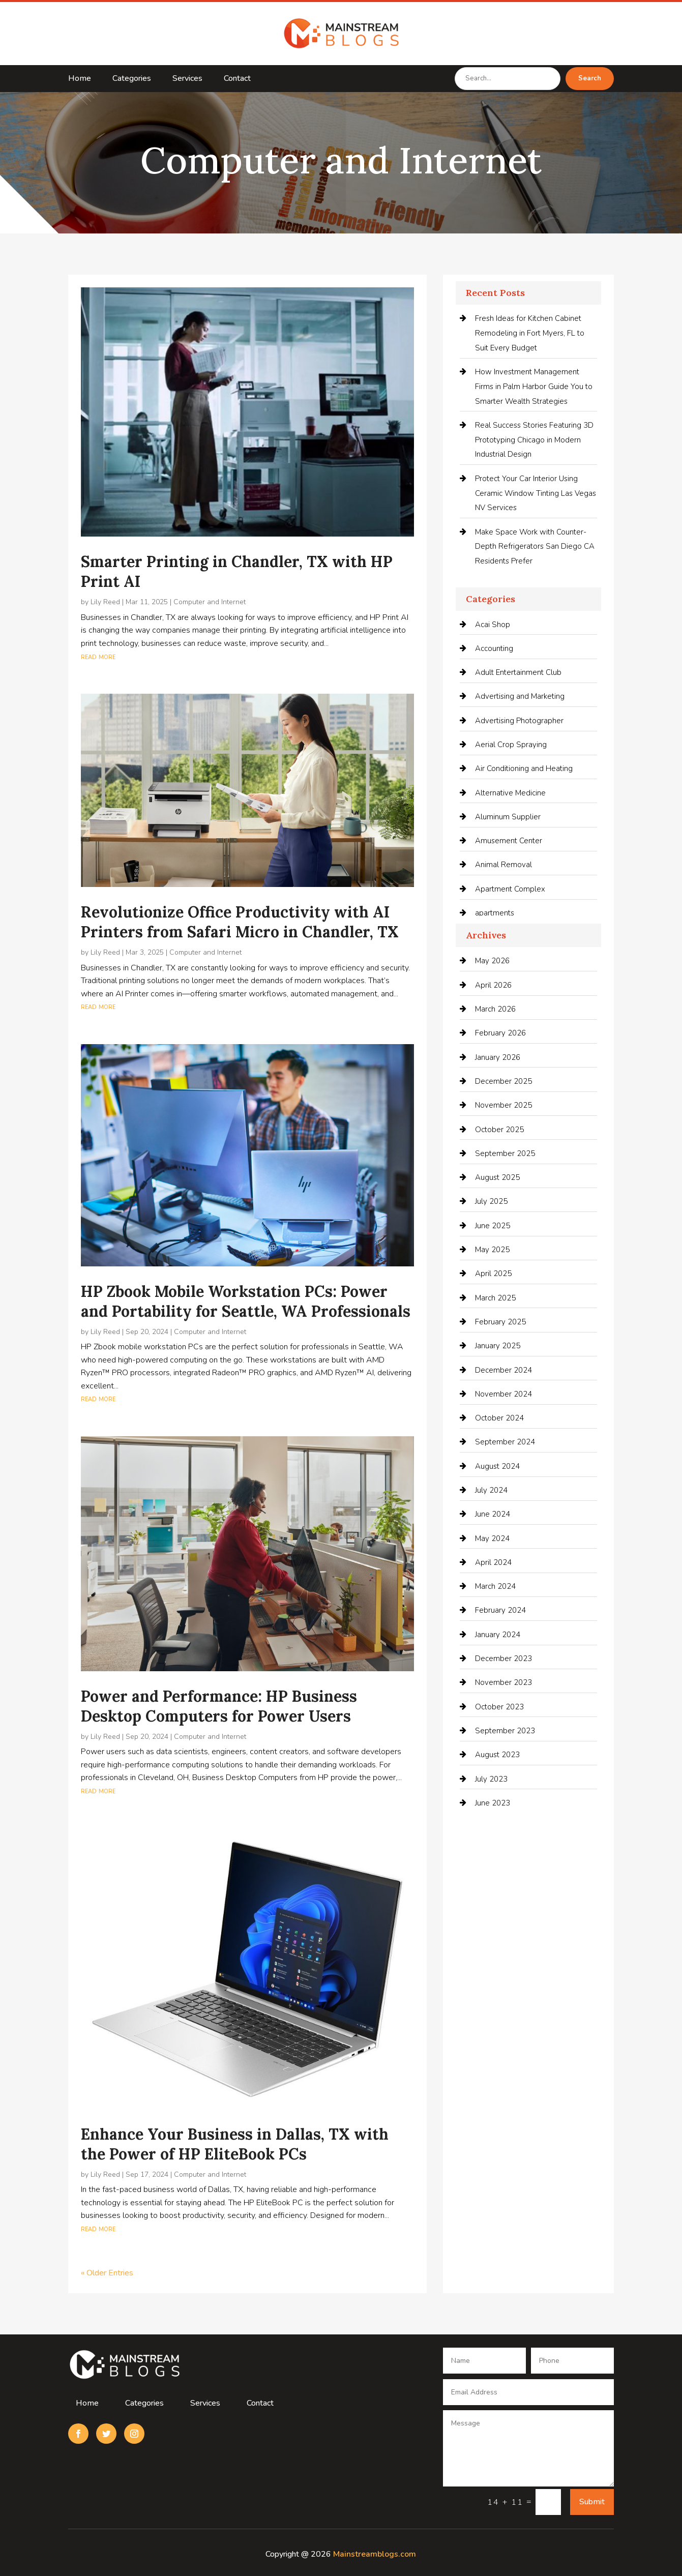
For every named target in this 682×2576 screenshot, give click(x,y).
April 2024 (493, 1562)
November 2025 (503, 1105)
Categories (131, 79)
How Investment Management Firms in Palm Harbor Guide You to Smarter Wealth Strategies (533, 386)
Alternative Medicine (510, 793)
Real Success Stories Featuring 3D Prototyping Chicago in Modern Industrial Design (534, 440)
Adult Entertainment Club (518, 672)
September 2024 (505, 1442)
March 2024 (495, 1586)
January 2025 (497, 1346)
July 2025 (491, 1201)
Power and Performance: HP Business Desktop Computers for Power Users (219, 1706)
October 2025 (499, 1129)
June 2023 (492, 1803)
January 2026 (497, 1057)
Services (187, 79)
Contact (237, 79)
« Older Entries (107, 2272)
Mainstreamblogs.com (374, 2554)
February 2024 (500, 1610)
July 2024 (491, 1490)
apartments (494, 913)
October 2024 (499, 1418)
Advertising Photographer (519, 721)
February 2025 (500, 1322)
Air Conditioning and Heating (524, 768)
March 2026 (495, 1009)
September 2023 (505, 1731)
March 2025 (495, 1298)
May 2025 (492, 1250)
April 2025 (493, 1273)
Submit (592, 2501)
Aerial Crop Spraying (511, 744)
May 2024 (492, 1538)
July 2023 (491, 1779)
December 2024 (503, 1370)
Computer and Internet (209, 602)
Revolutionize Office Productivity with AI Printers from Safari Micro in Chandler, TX (240, 921)
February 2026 (500, 1033)
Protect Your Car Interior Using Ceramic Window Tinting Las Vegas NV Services (535, 493)
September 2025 (505, 1153)
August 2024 (497, 1466)
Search (589, 78)
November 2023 (503, 1682)
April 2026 (493, 985)
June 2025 (492, 1226)
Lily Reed (105, 602)
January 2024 (497, 1635)
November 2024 (503, 1394)
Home (79, 79)
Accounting (494, 648)
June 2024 (492, 1514)
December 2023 (503, 1658)
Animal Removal (503, 865)
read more (98, 656)
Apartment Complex (510, 889)
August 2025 (497, 1177)
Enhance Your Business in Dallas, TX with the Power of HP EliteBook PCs (235, 2144)
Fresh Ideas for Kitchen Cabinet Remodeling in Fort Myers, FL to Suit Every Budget (529, 333)
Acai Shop (492, 624)
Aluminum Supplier (508, 817)
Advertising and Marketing (520, 696)
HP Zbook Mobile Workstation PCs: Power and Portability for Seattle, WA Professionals (245, 1301)
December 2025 (503, 1081)
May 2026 (492, 961)
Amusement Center (508, 841)
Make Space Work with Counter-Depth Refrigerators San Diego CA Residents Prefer (535, 547)
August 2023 (497, 1755)
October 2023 (499, 1707)
